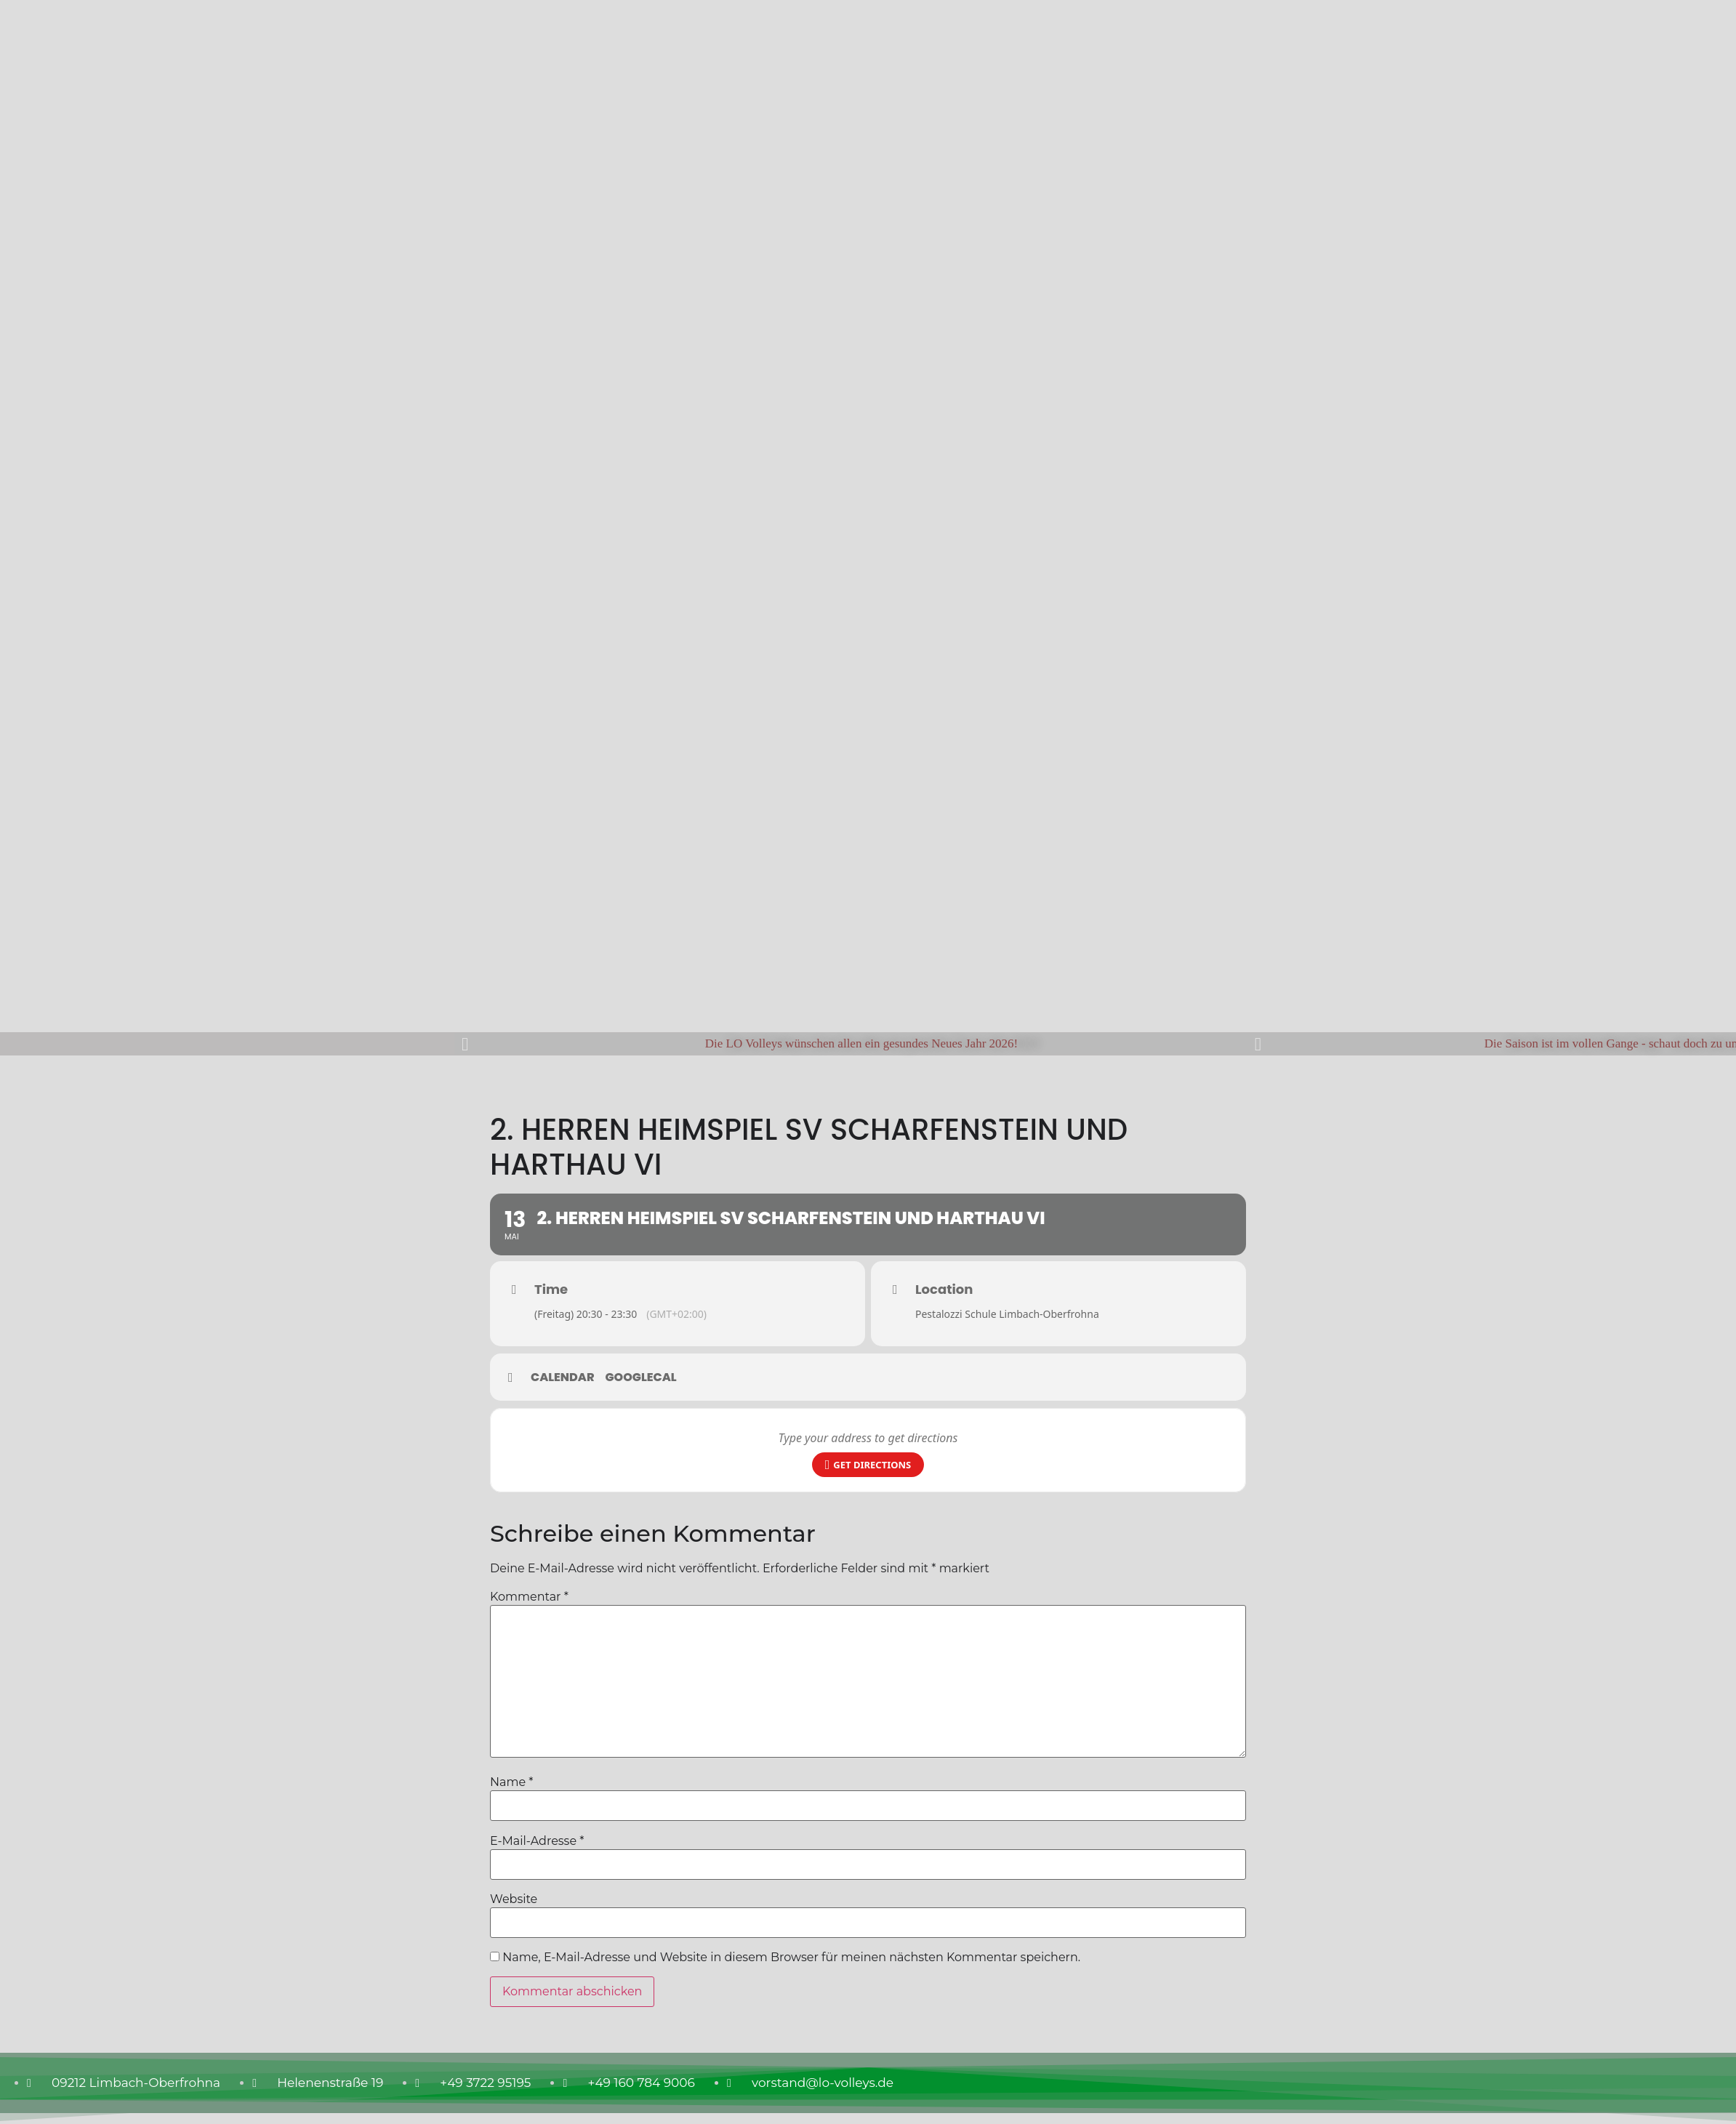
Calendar (563, 1377)
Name (511, 1782)
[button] (465, 1043)
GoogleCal (641, 1377)
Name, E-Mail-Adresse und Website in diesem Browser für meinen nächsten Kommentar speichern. (791, 1957)
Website (513, 1899)
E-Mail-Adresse (537, 1841)
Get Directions (868, 1465)
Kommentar (529, 1597)
